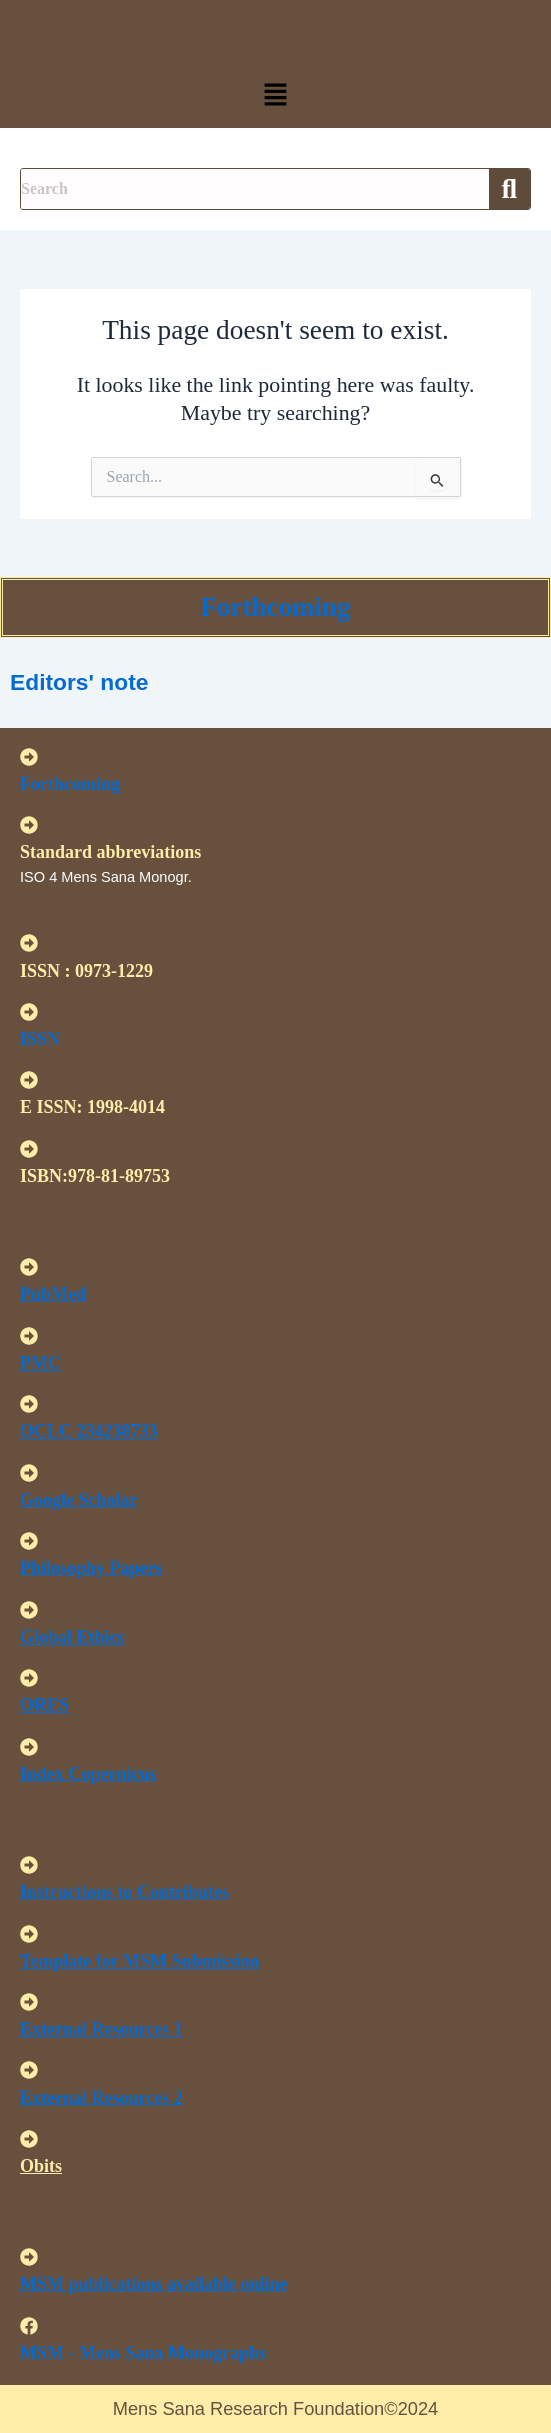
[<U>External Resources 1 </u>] (29, 2002)
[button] (275, 96)
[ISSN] (29, 1012)
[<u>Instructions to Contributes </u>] (29, 1865)
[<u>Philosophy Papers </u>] (29, 1541)
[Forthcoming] (29, 757)
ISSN (40, 1039)
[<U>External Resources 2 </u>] (29, 2070)
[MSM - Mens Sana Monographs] (29, 2326)
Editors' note (79, 682)
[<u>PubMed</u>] (29, 1267)
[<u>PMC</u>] (29, 1336)
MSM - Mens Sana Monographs (143, 2353)
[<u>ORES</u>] (29, 1678)
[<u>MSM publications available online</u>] (29, 2257)
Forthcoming (276, 607)
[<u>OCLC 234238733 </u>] (29, 1404)
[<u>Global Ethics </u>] (29, 1610)
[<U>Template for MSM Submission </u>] (29, 1934)
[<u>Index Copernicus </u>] (29, 1747)
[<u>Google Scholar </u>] (29, 1473)
